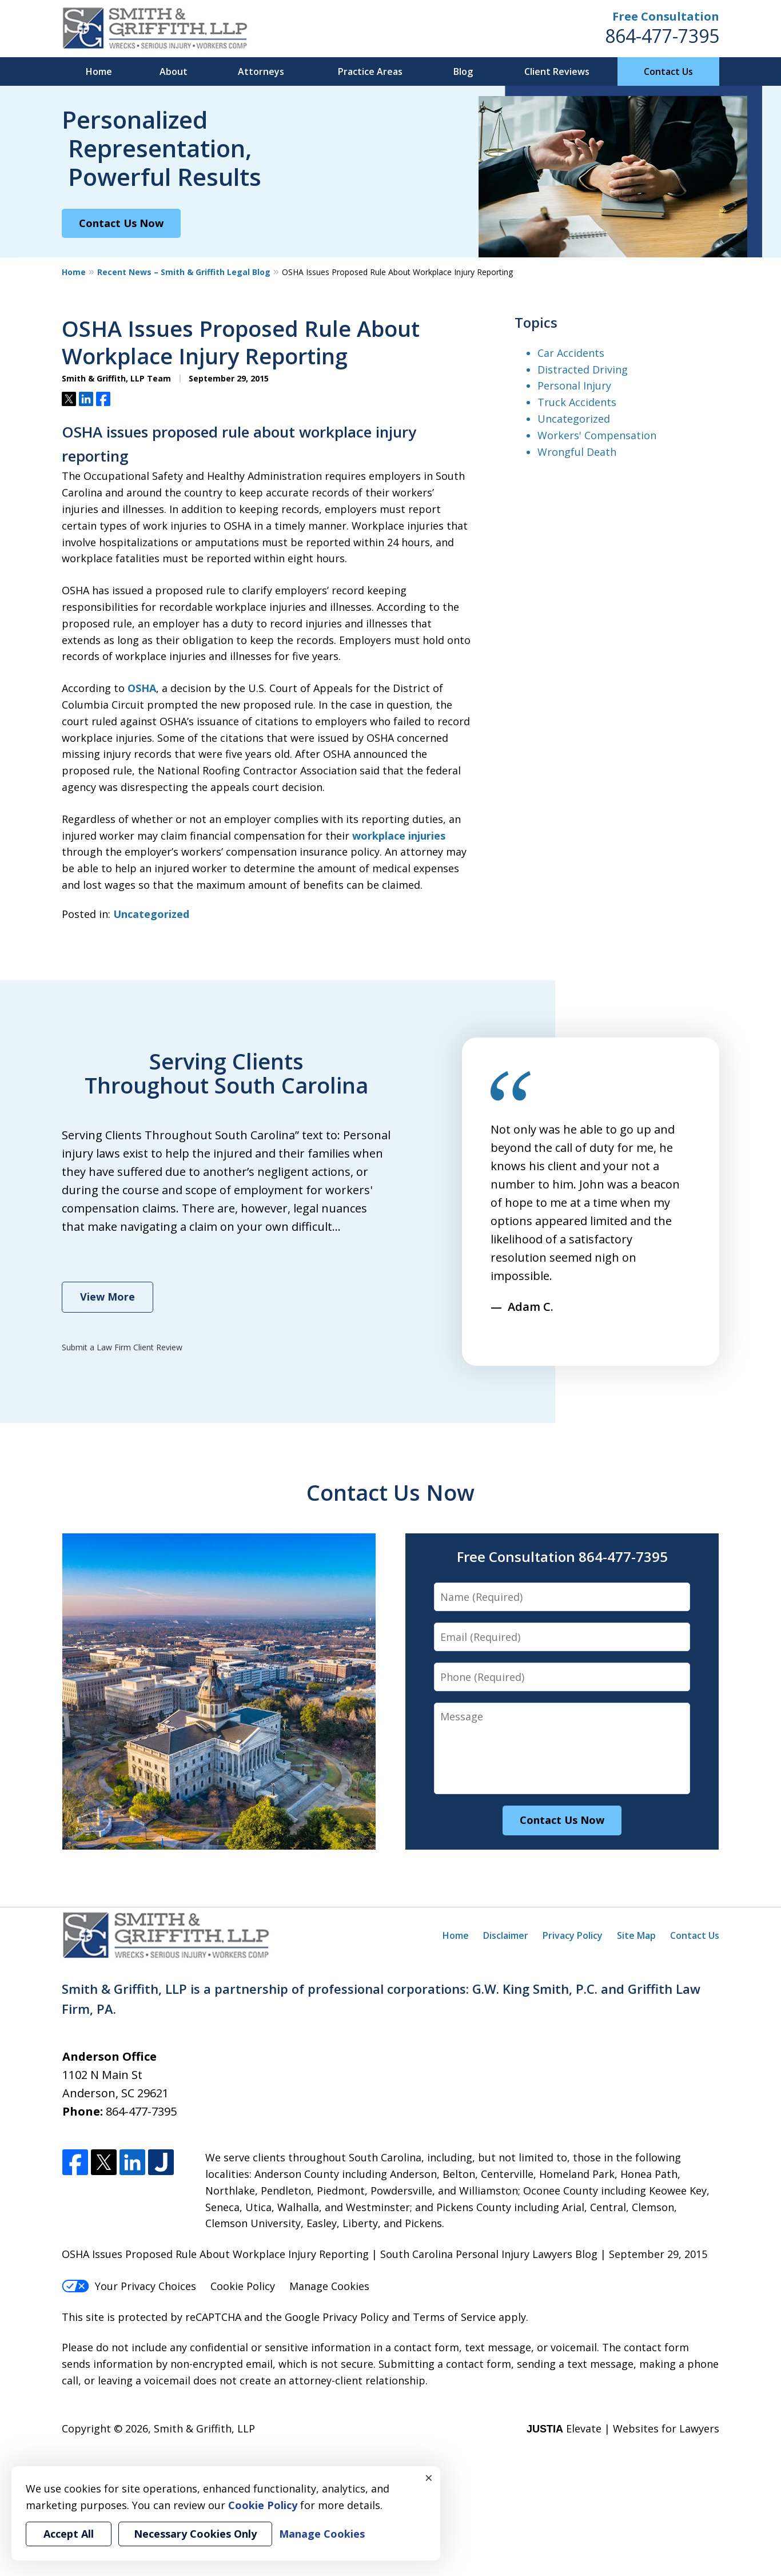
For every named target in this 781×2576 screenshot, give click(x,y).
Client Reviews (556, 71)
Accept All (68, 2534)
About (174, 71)
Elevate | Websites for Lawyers (623, 2428)
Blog (463, 71)
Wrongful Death (576, 452)
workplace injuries (398, 835)
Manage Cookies (329, 2286)
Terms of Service (454, 2317)
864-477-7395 (662, 35)
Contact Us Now (121, 223)
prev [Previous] (497, 1336)
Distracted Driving (582, 369)
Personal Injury (574, 385)
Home (99, 71)
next (545, 1336)
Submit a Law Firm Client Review (122, 1347)
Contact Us (668, 71)
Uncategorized (151, 914)
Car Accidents (570, 353)
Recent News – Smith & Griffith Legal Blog (183, 272)
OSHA (141, 688)
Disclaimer (505, 1935)
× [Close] (429, 2477)
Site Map (636, 1935)
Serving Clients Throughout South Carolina (226, 1073)
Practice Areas (370, 71)
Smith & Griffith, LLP (204, 2428)
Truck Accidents (576, 402)
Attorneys (261, 71)
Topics (536, 322)
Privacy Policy (573, 1935)
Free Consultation (665, 16)
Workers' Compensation (596, 435)
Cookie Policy (242, 2286)
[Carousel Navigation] (521, 1331)
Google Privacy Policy (337, 2317)
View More (107, 1296)
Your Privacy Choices (129, 2286)
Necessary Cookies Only (195, 2534)
